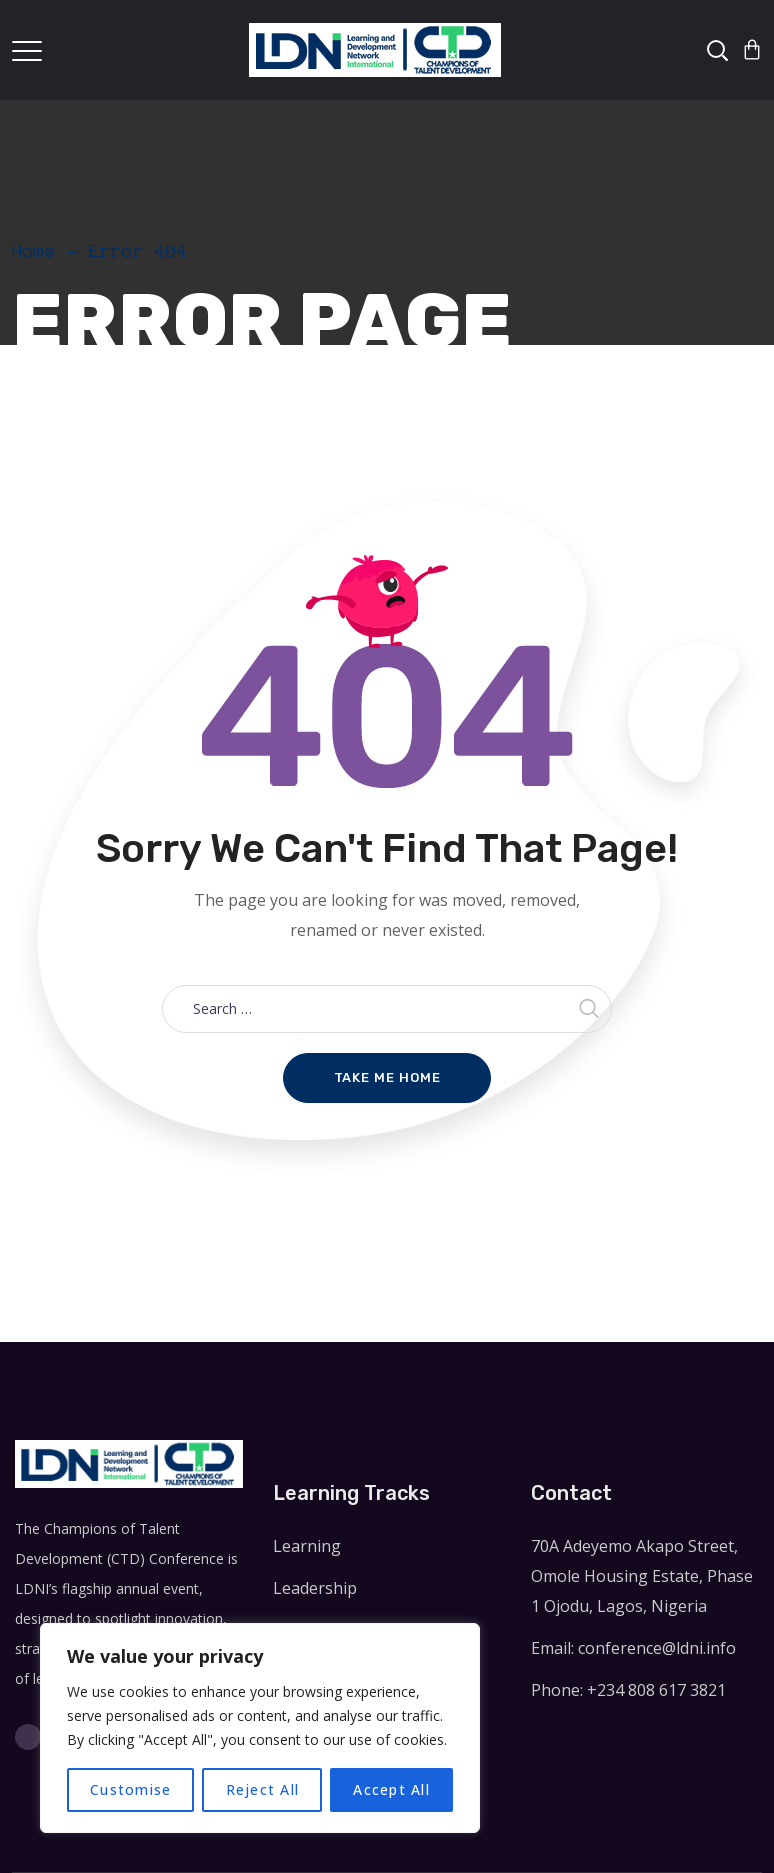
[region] (260, 1728)
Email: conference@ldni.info (633, 1648)
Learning (307, 1546)
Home (34, 251)
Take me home (387, 1077)
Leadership (315, 1588)
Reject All (263, 1789)
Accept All (391, 1789)
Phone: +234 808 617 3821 (628, 1690)
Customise (130, 1789)
